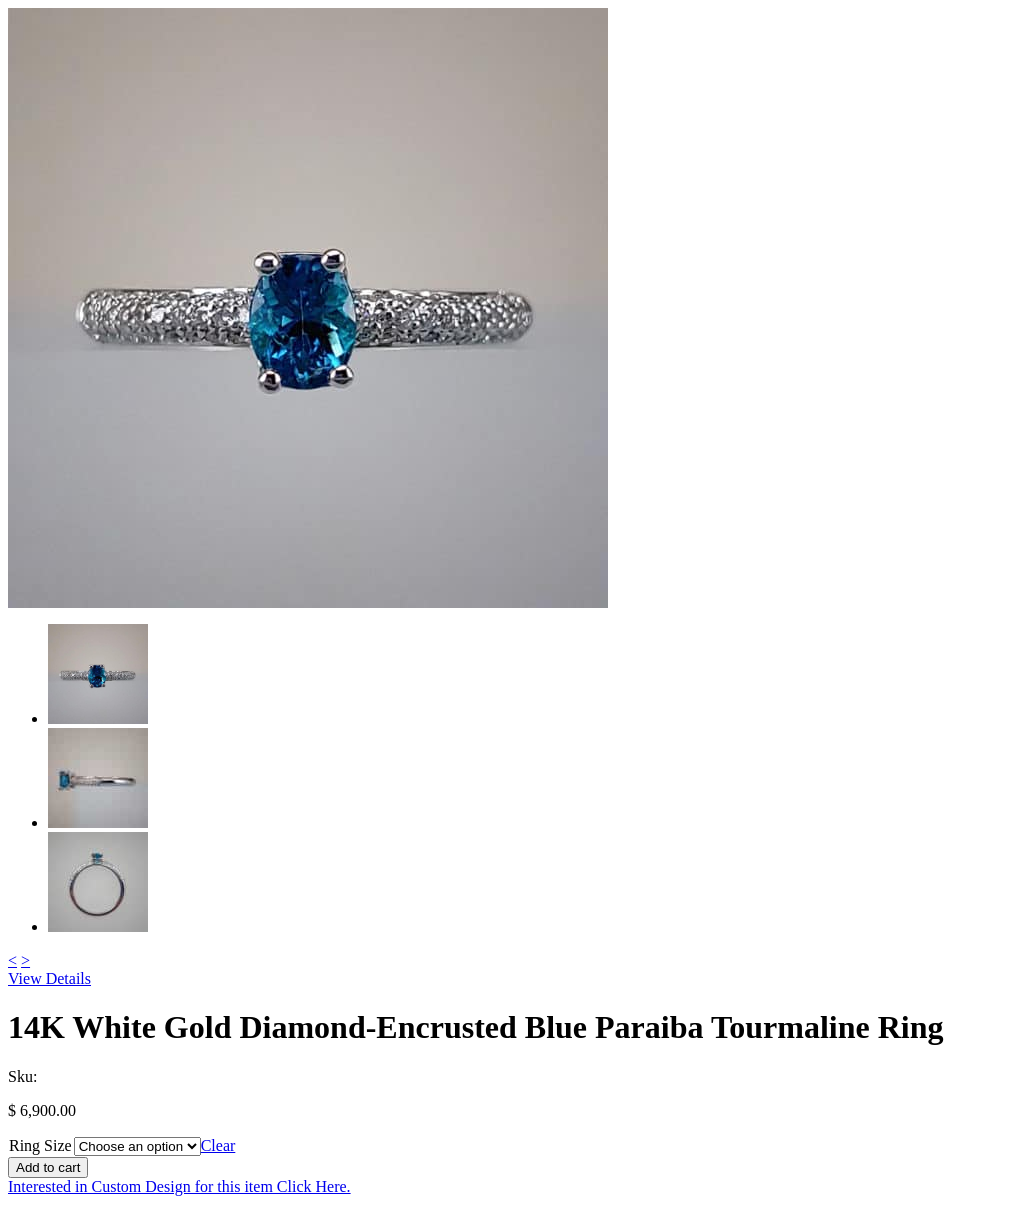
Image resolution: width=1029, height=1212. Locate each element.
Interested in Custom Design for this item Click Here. (179, 1186)
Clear (218, 1145)
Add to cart (48, 1167)
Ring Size (40, 1145)
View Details (49, 978)
